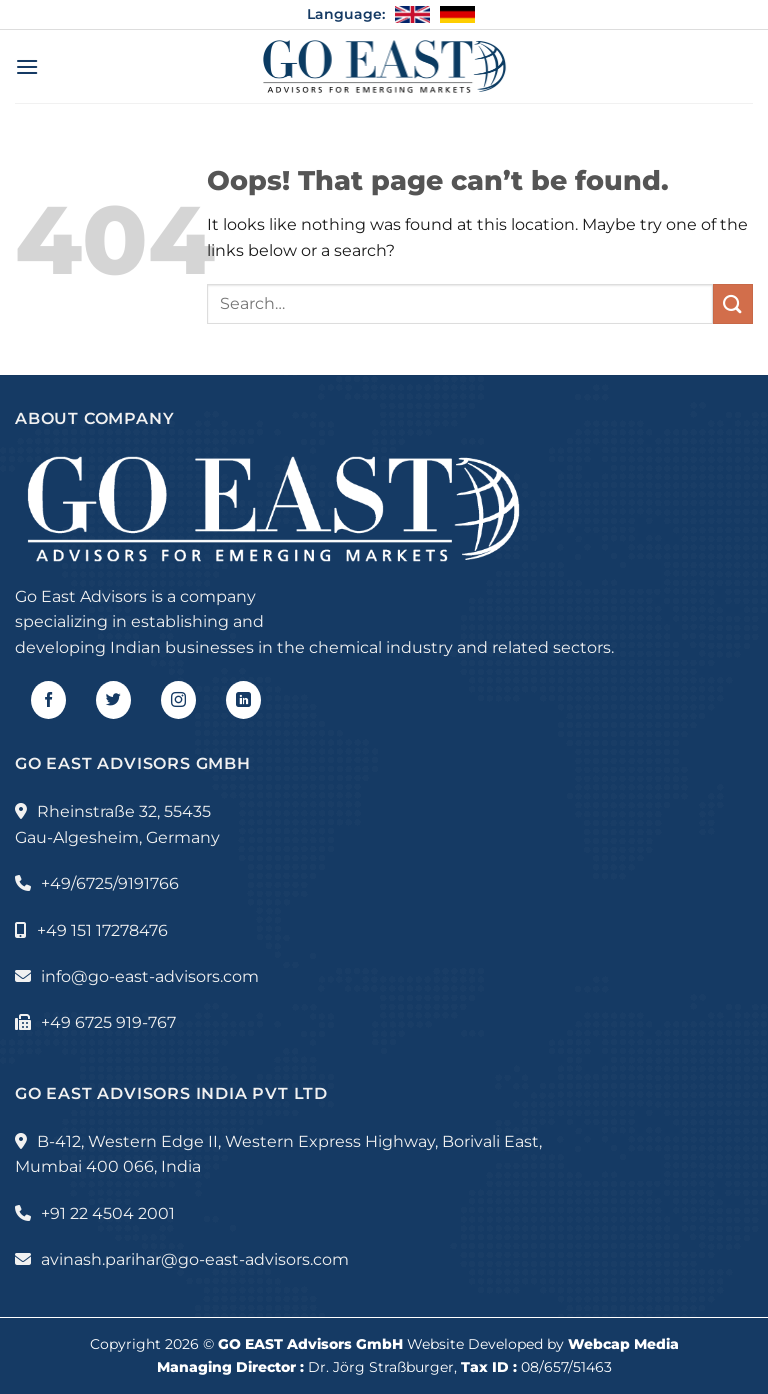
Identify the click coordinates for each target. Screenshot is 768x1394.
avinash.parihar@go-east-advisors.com (195, 1259)
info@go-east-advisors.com (150, 976)
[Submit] (733, 303)
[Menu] (27, 66)
